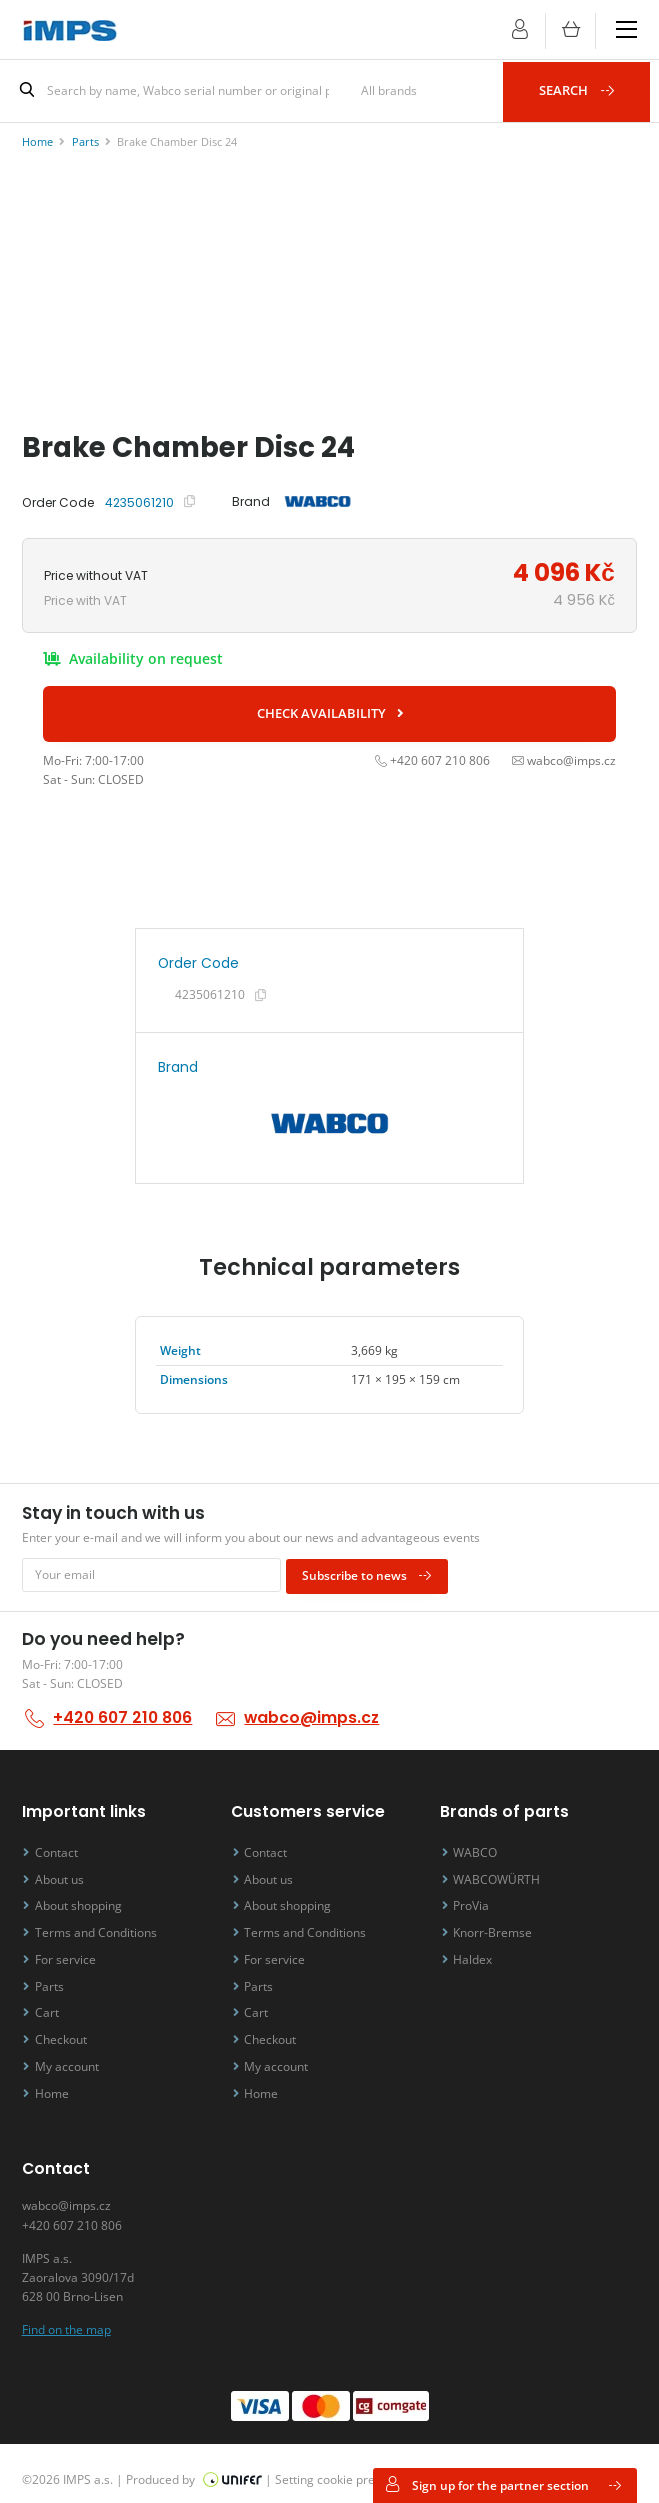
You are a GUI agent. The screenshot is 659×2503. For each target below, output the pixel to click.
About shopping (82, 1899)
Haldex (477, 1951)
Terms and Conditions (100, 1925)
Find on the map (66, 2317)
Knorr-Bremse (497, 1925)
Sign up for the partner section (504, 2485)
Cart (51, 2004)
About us (63, 1872)
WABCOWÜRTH (501, 1872)
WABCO (480, 1846)
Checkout (65, 2030)
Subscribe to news (371, 1570)
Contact (60, 1846)
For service (69, 1951)
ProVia (476, 1899)
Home (56, 2082)
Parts (53, 1977)
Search (582, 90)
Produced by (194, 2467)
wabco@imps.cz (310, 1712)
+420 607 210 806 (122, 1712)
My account (71, 2056)
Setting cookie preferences (349, 2467)
